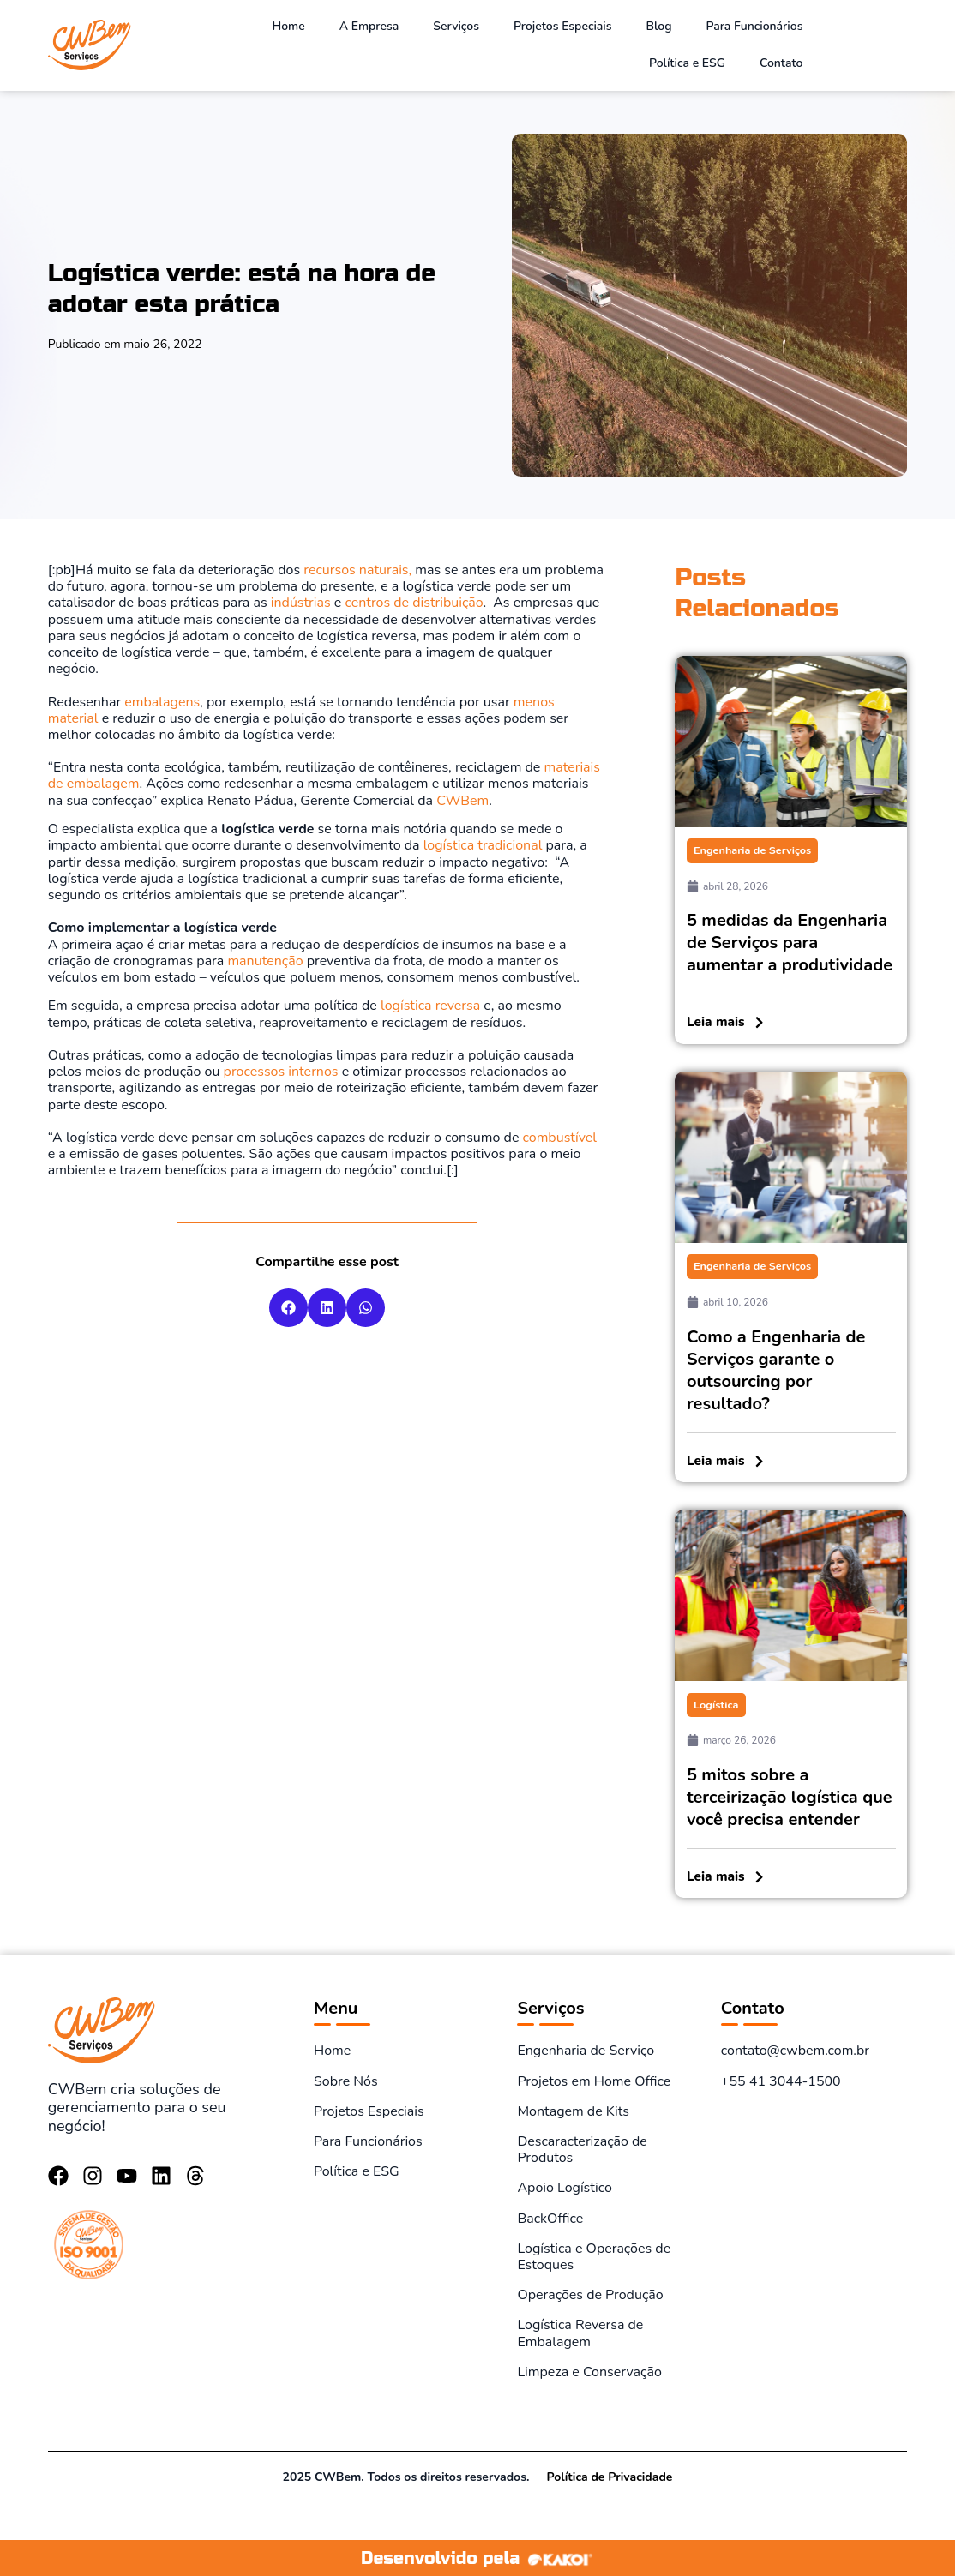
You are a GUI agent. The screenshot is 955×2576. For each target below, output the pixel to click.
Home (288, 26)
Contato (781, 63)
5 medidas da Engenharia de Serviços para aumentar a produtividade (789, 942)
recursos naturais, (355, 570)
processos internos (281, 1071)
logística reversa (430, 1005)
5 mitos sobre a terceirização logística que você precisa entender (789, 1795)
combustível (560, 1137)
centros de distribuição (414, 602)
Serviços (456, 26)
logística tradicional (483, 845)
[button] (288, 1307)
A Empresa (369, 26)
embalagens (162, 702)
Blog (659, 26)
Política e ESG (687, 63)
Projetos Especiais (563, 26)
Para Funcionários (754, 26)
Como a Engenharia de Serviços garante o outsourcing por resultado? (776, 1369)
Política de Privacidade (609, 2475)
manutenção (265, 961)
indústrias (301, 602)
